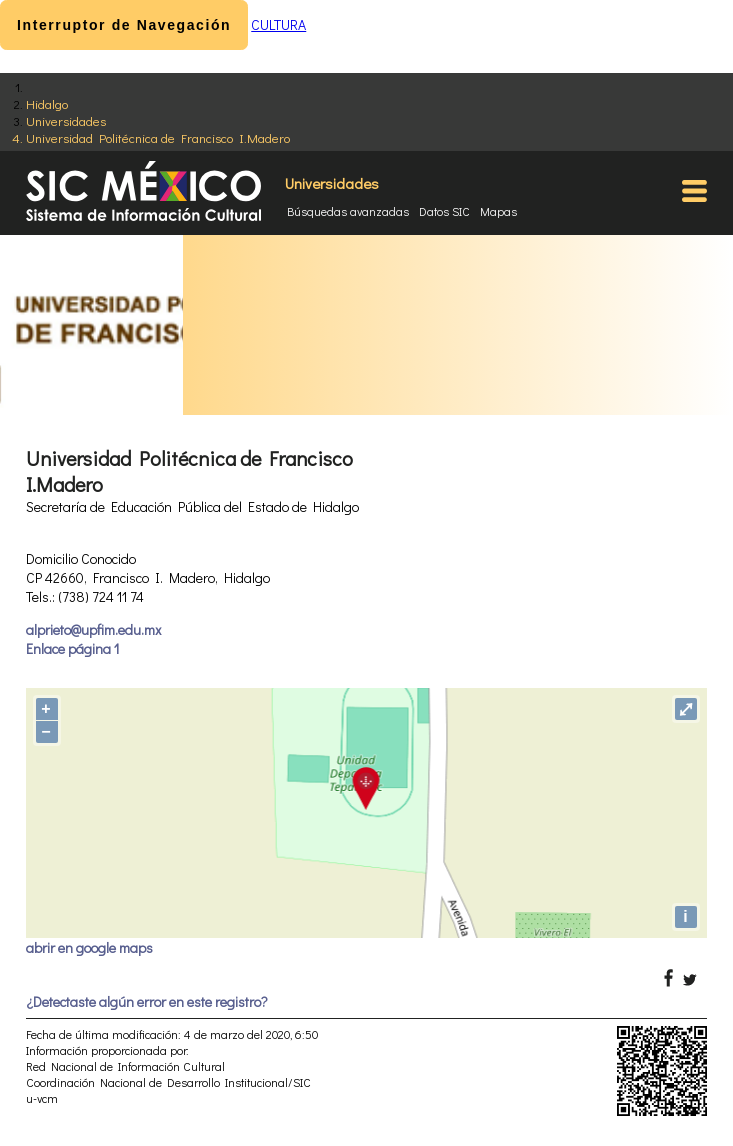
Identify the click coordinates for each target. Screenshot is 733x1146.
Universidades (66, 120)
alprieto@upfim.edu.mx (93, 629)
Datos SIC (444, 211)
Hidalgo (47, 103)
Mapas (498, 211)
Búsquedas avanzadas (348, 211)
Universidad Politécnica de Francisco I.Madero (158, 137)
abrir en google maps (89, 947)
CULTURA (278, 24)
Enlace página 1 (72, 648)
